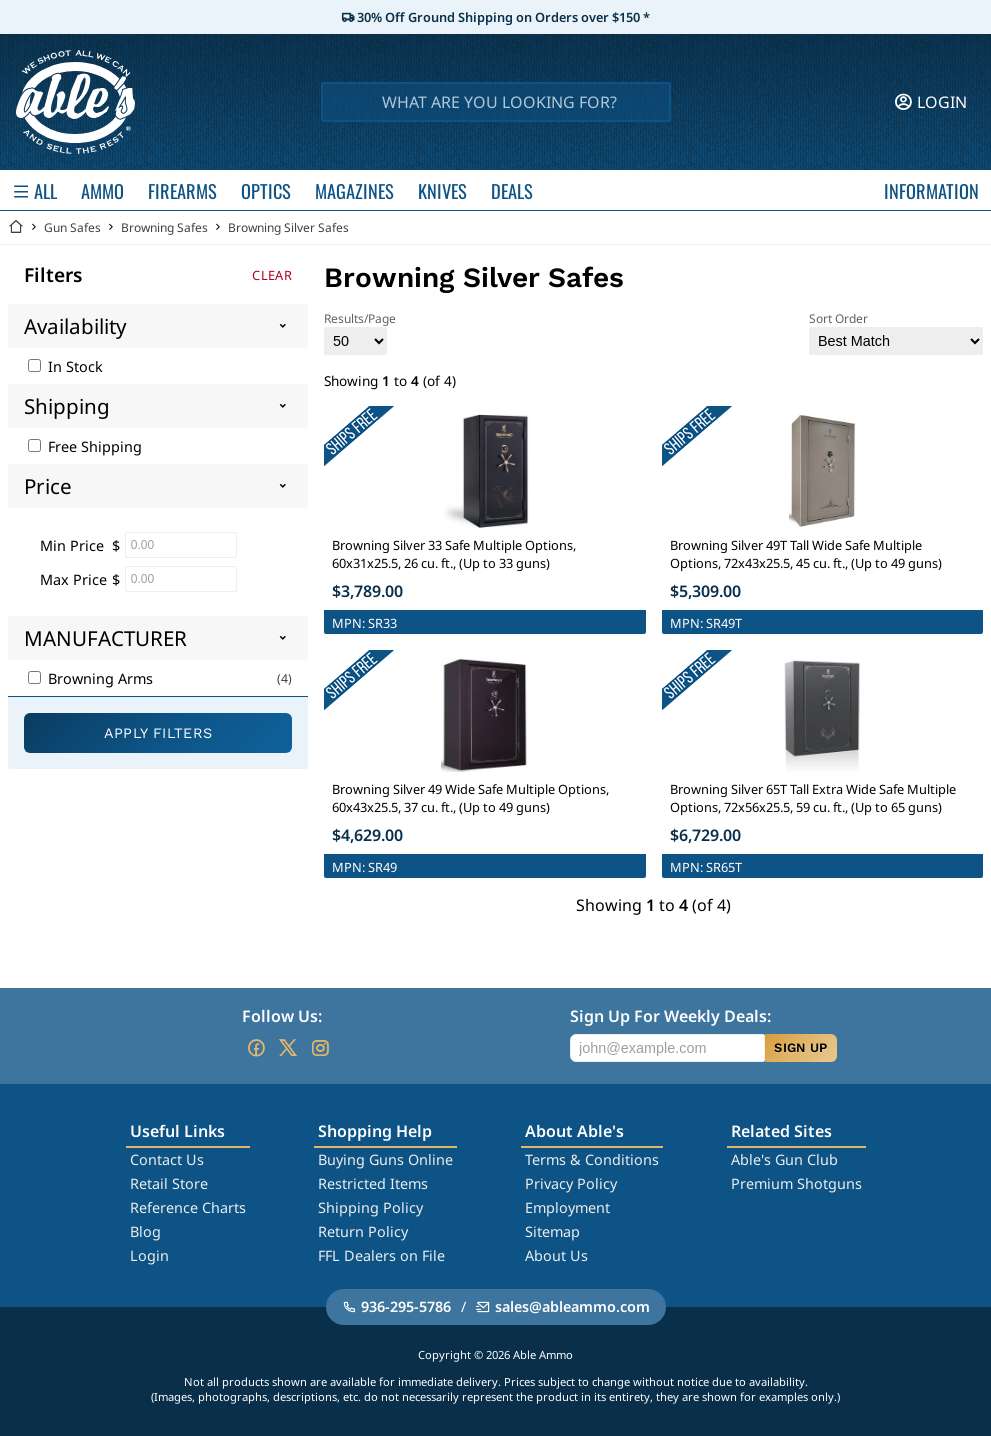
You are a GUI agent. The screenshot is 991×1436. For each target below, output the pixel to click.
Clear (272, 275)
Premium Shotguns (796, 1183)
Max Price (73, 579)
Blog (145, 1231)
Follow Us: (282, 1016)
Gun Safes (72, 227)
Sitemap (552, 1231)
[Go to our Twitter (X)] (288, 1048)
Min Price (72, 545)
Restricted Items (373, 1183)
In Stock (65, 366)
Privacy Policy (571, 1183)
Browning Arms (90, 678)
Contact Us (167, 1159)
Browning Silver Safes (288, 227)
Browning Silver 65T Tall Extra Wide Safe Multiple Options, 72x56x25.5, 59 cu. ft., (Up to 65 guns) (813, 798)
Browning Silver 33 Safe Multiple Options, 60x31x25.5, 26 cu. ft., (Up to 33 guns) (454, 554)
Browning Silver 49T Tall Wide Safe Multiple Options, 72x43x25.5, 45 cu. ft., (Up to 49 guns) (806, 554)
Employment (567, 1207)
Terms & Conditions (592, 1159)
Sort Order (896, 332)
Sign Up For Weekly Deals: (670, 1016)
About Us (556, 1255)
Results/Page (360, 332)
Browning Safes (164, 227)
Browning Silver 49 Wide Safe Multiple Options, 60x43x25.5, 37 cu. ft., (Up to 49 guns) (470, 798)
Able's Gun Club (784, 1159)
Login (149, 1255)
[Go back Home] (16, 227)
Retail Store (169, 1183)
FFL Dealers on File (381, 1255)
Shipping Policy (370, 1207)
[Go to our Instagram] (320, 1048)
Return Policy (363, 1231)
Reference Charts (188, 1207)
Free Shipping (85, 446)
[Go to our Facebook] (256, 1048)
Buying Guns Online (385, 1159)
